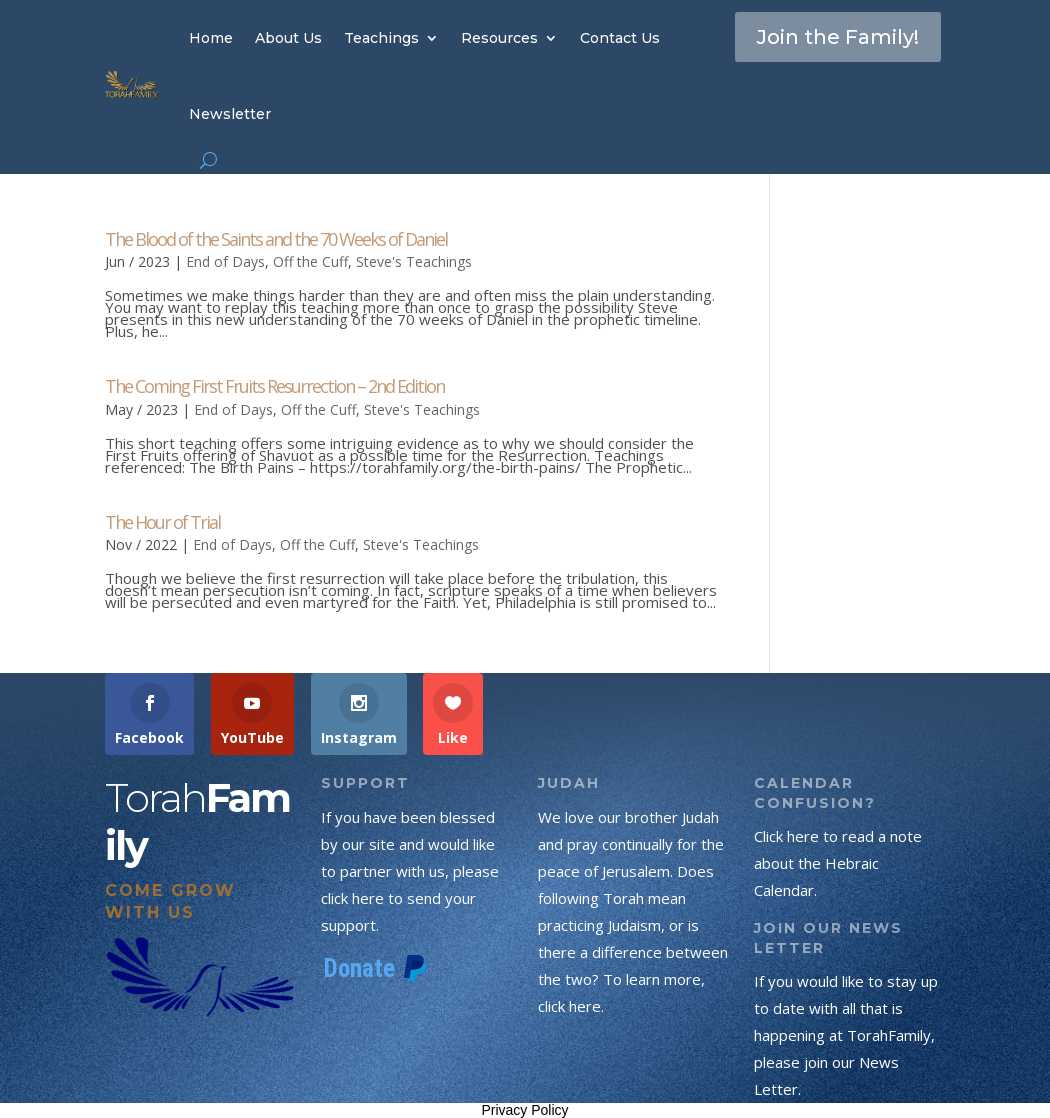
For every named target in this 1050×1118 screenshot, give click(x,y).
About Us (288, 38)
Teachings (381, 38)
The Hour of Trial (162, 522)
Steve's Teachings (414, 261)
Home (211, 38)
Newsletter (230, 114)
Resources (499, 38)
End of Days (225, 261)
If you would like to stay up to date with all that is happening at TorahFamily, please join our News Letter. (846, 1035)
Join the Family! (838, 37)
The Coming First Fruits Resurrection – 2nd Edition (274, 386)
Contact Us (620, 38)
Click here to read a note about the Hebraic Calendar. (838, 863)
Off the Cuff (310, 261)
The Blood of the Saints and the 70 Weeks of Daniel (276, 239)
